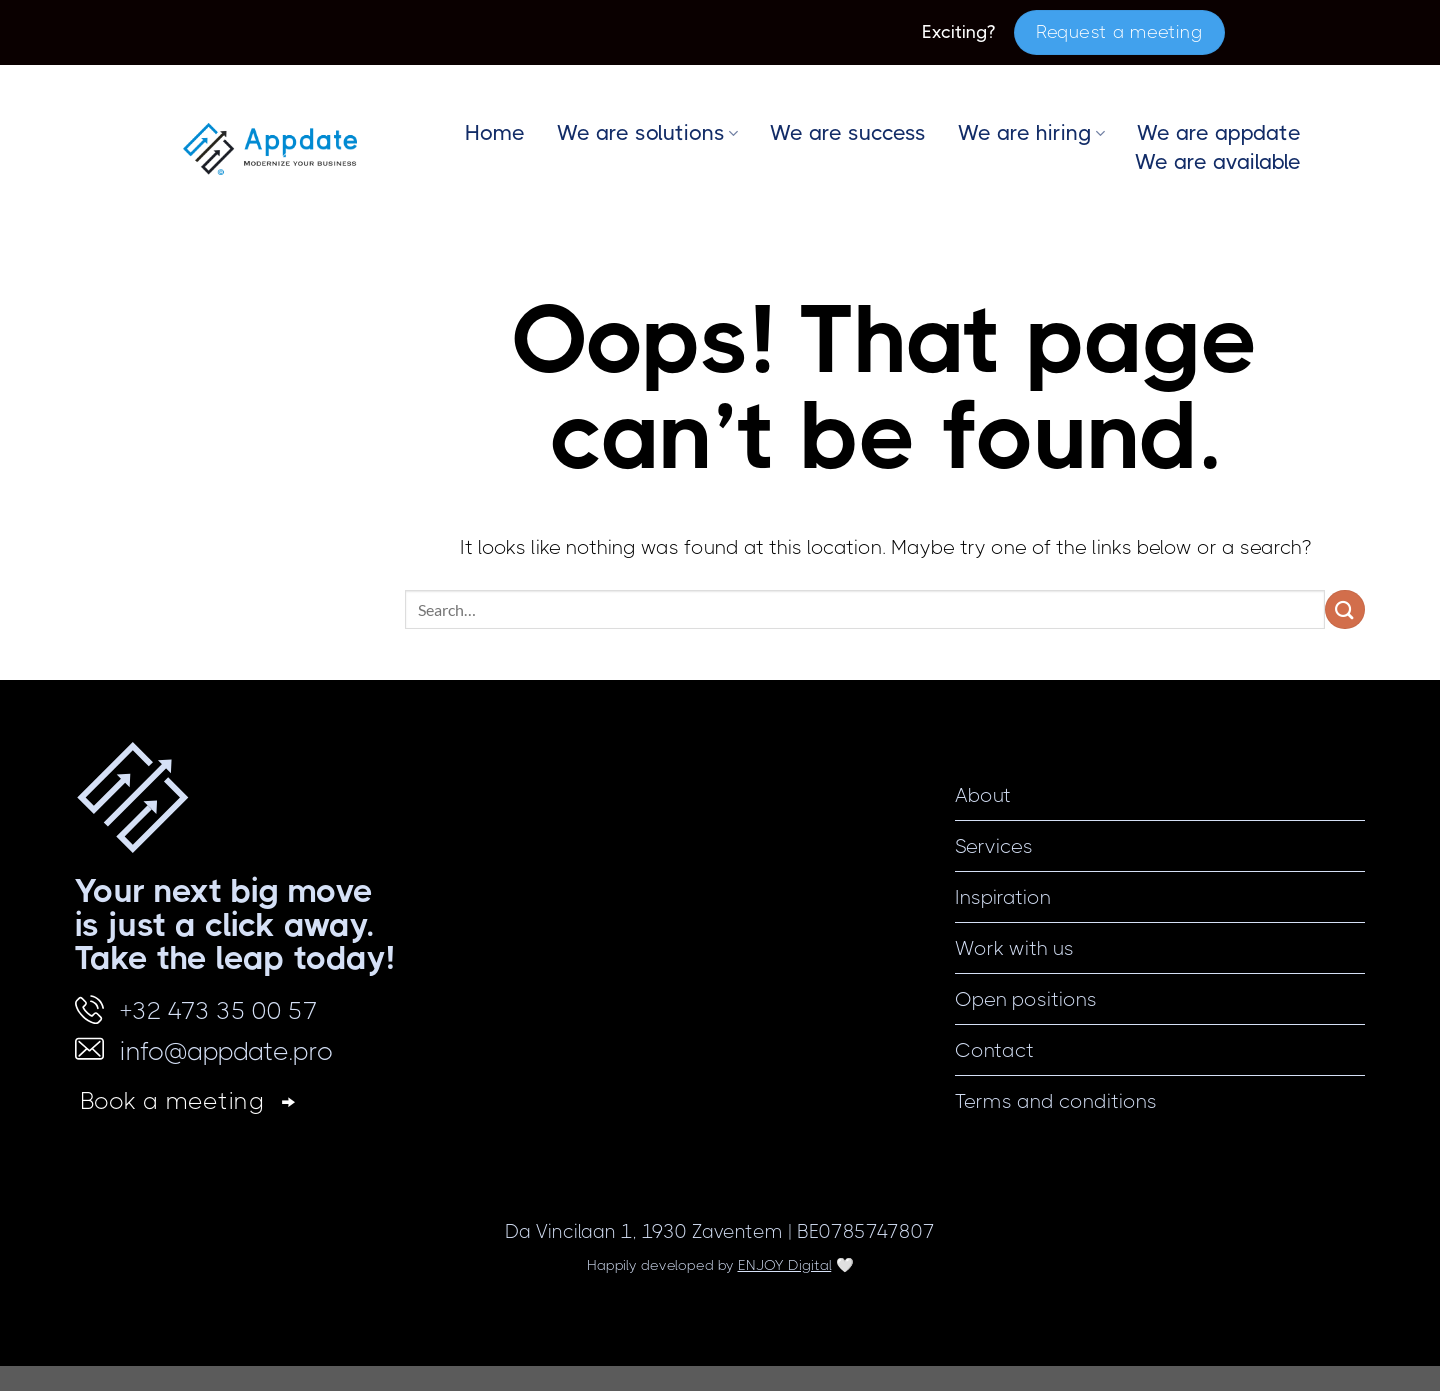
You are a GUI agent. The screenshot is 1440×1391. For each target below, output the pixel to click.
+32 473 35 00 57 (219, 1011)
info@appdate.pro (226, 1051)
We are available (1218, 162)
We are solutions (647, 133)
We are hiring (1031, 133)
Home (495, 133)
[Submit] (1345, 609)
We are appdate (1219, 133)
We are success (848, 133)
